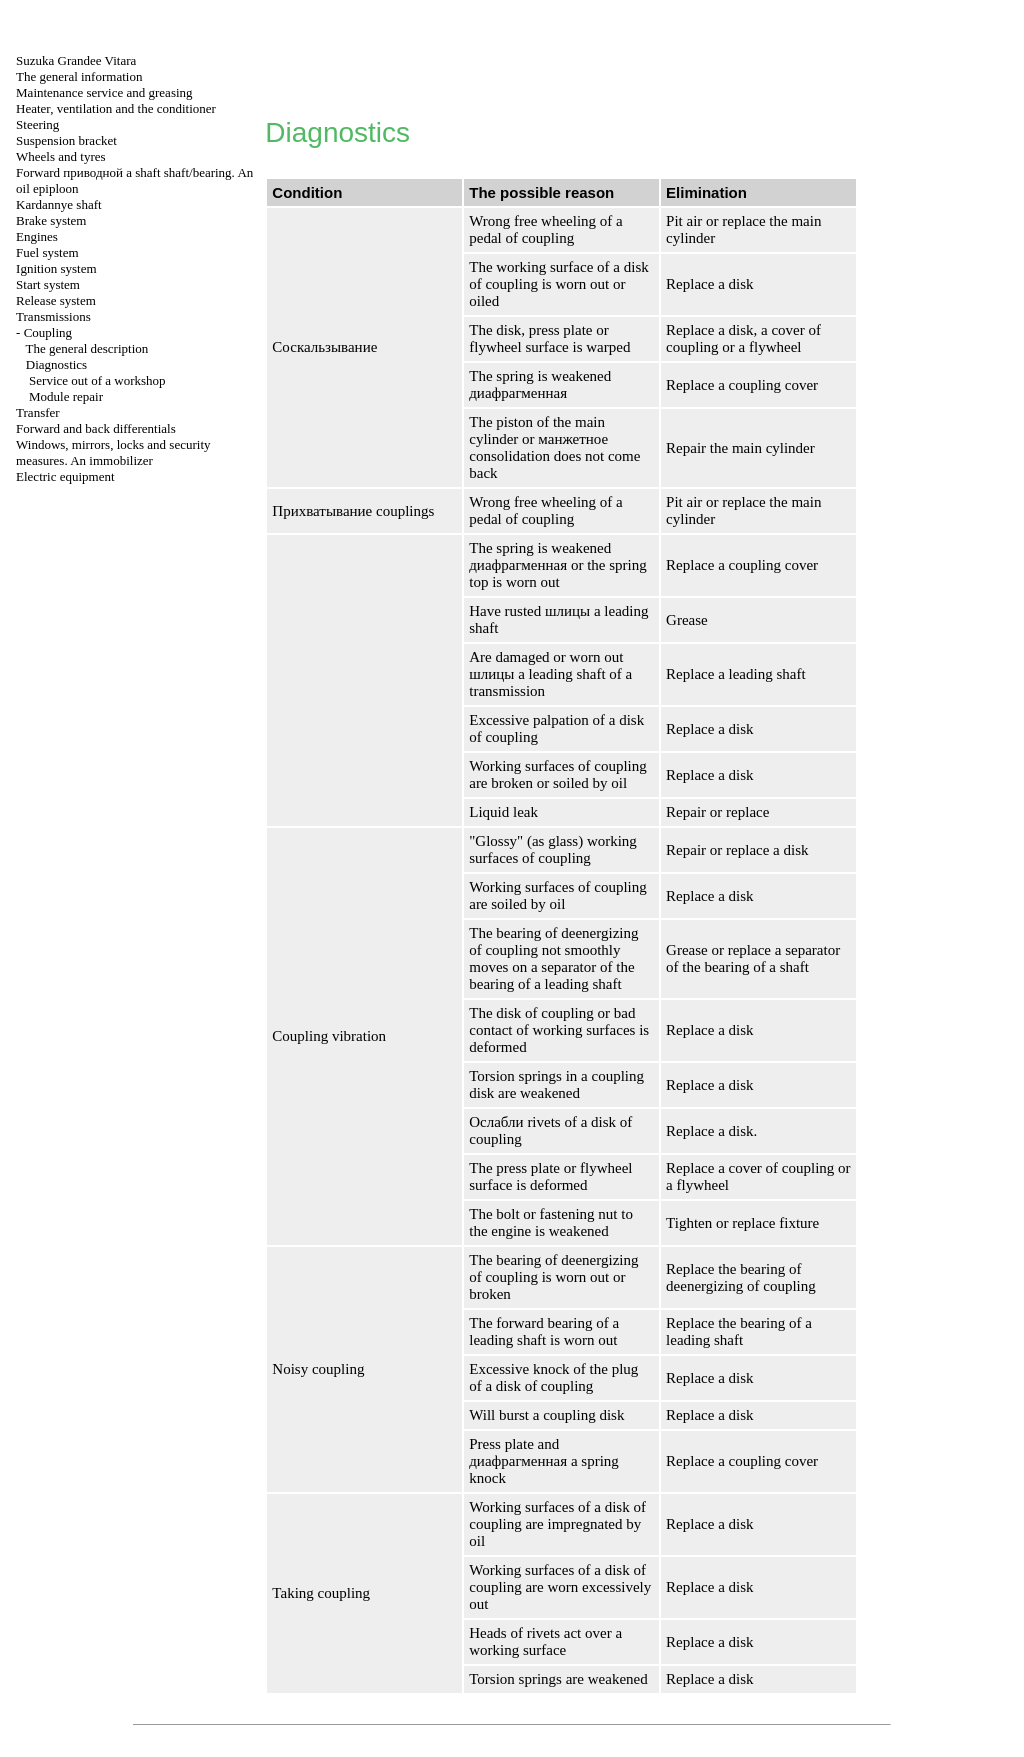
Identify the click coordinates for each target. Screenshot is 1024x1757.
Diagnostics (56, 364)
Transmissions (53, 316)
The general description (87, 348)
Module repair (66, 396)
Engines (37, 236)
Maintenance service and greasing (104, 92)
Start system (48, 284)
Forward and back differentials (96, 428)
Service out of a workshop (97, 380)
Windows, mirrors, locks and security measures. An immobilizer (113, 452)
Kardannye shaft (59, 204)
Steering (37, 124)
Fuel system (47, 252)
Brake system (51, 220)
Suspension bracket (66, 140)
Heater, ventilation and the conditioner (116, 108)
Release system (56, 300)
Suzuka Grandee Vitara (76, 60)
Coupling (48, 332)
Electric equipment (65, 476)
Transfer (38, 412)
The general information (79, 76)
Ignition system (56, 268)
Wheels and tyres (61, 156)
